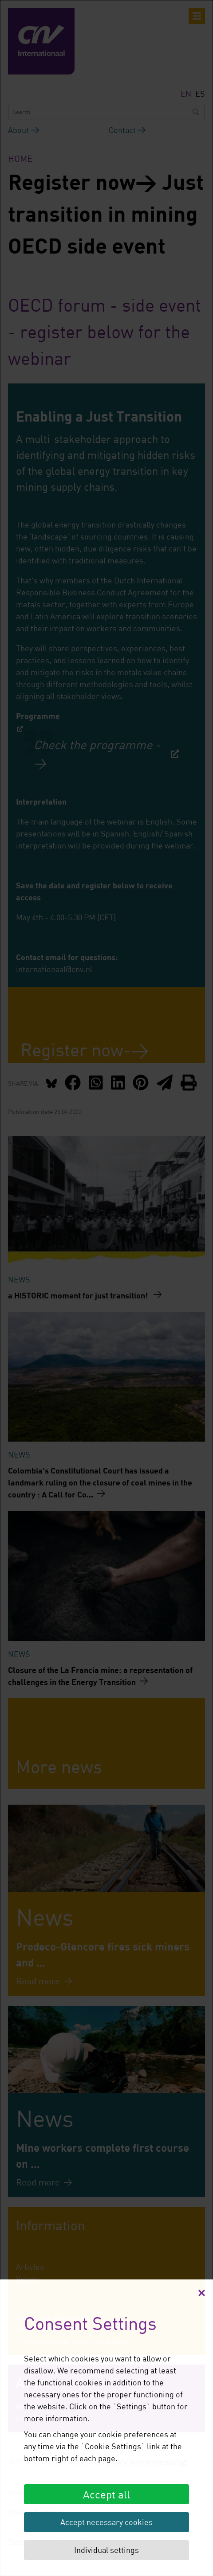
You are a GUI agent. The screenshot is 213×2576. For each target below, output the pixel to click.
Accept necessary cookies (106, 2522)
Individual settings (106, 2550)
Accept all (106, 2494)
